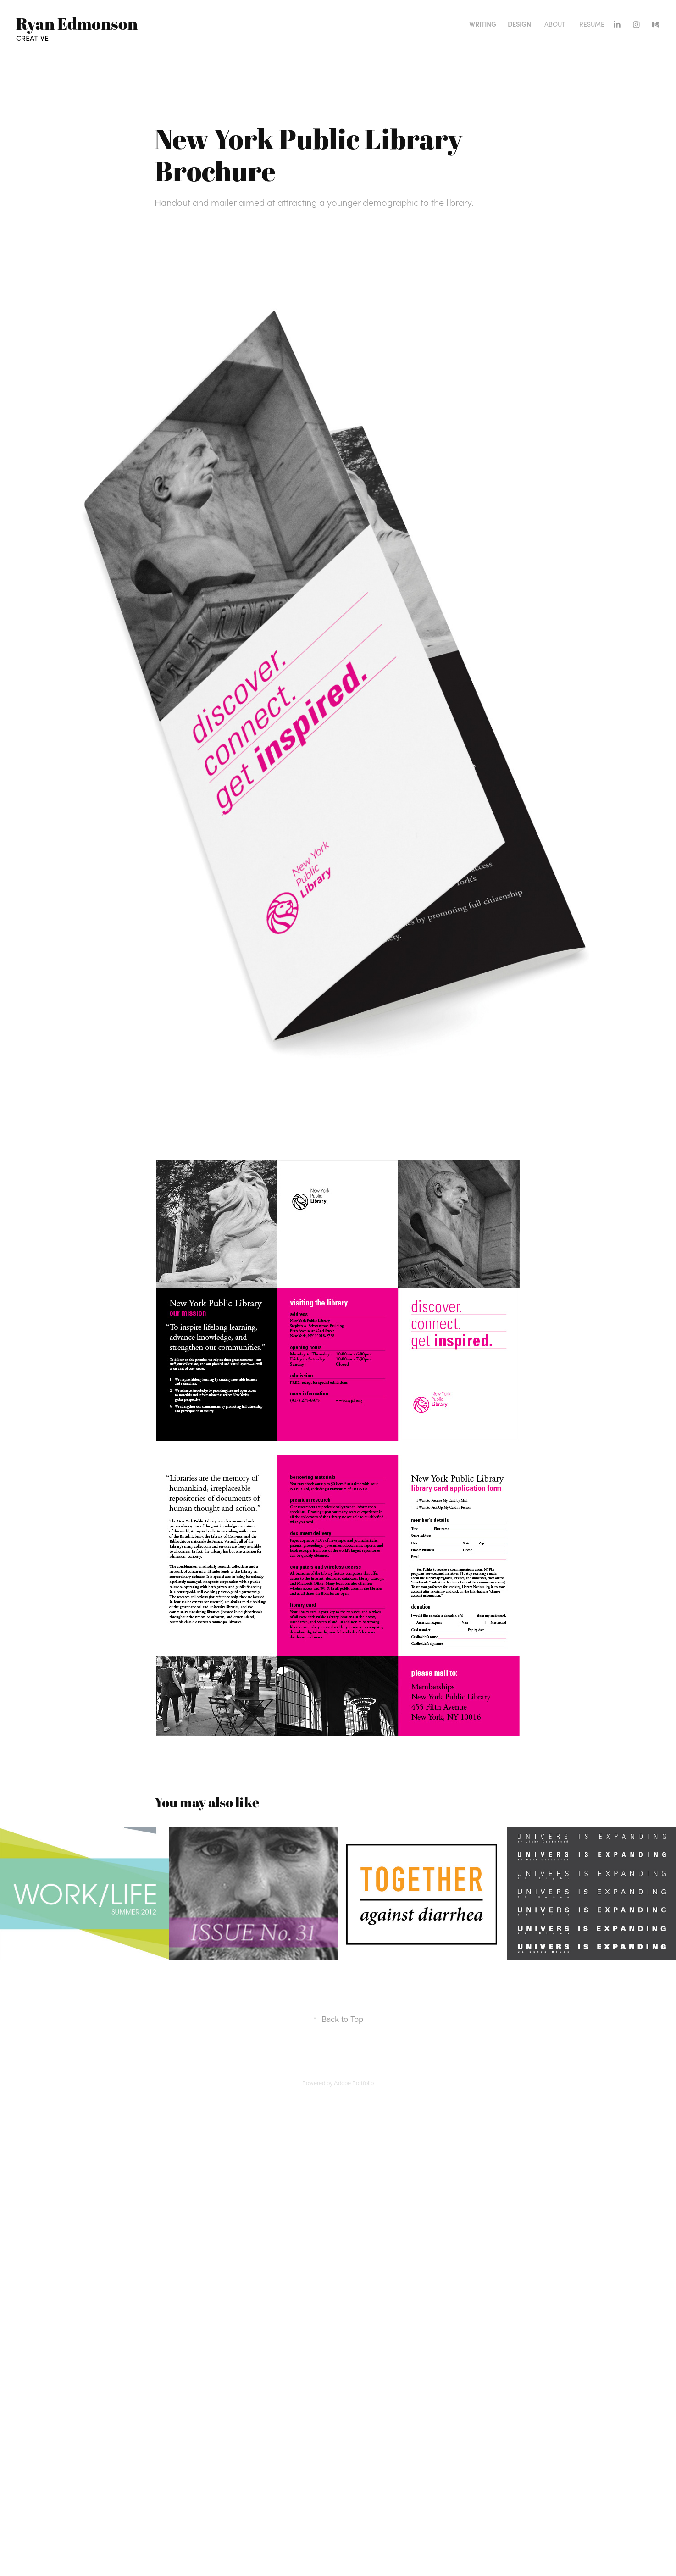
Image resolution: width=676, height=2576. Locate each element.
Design (519, 24)
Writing (482, 24)
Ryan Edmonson (77, 23)
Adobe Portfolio (354, 2083)
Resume (591, 24)
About (554, 24)
